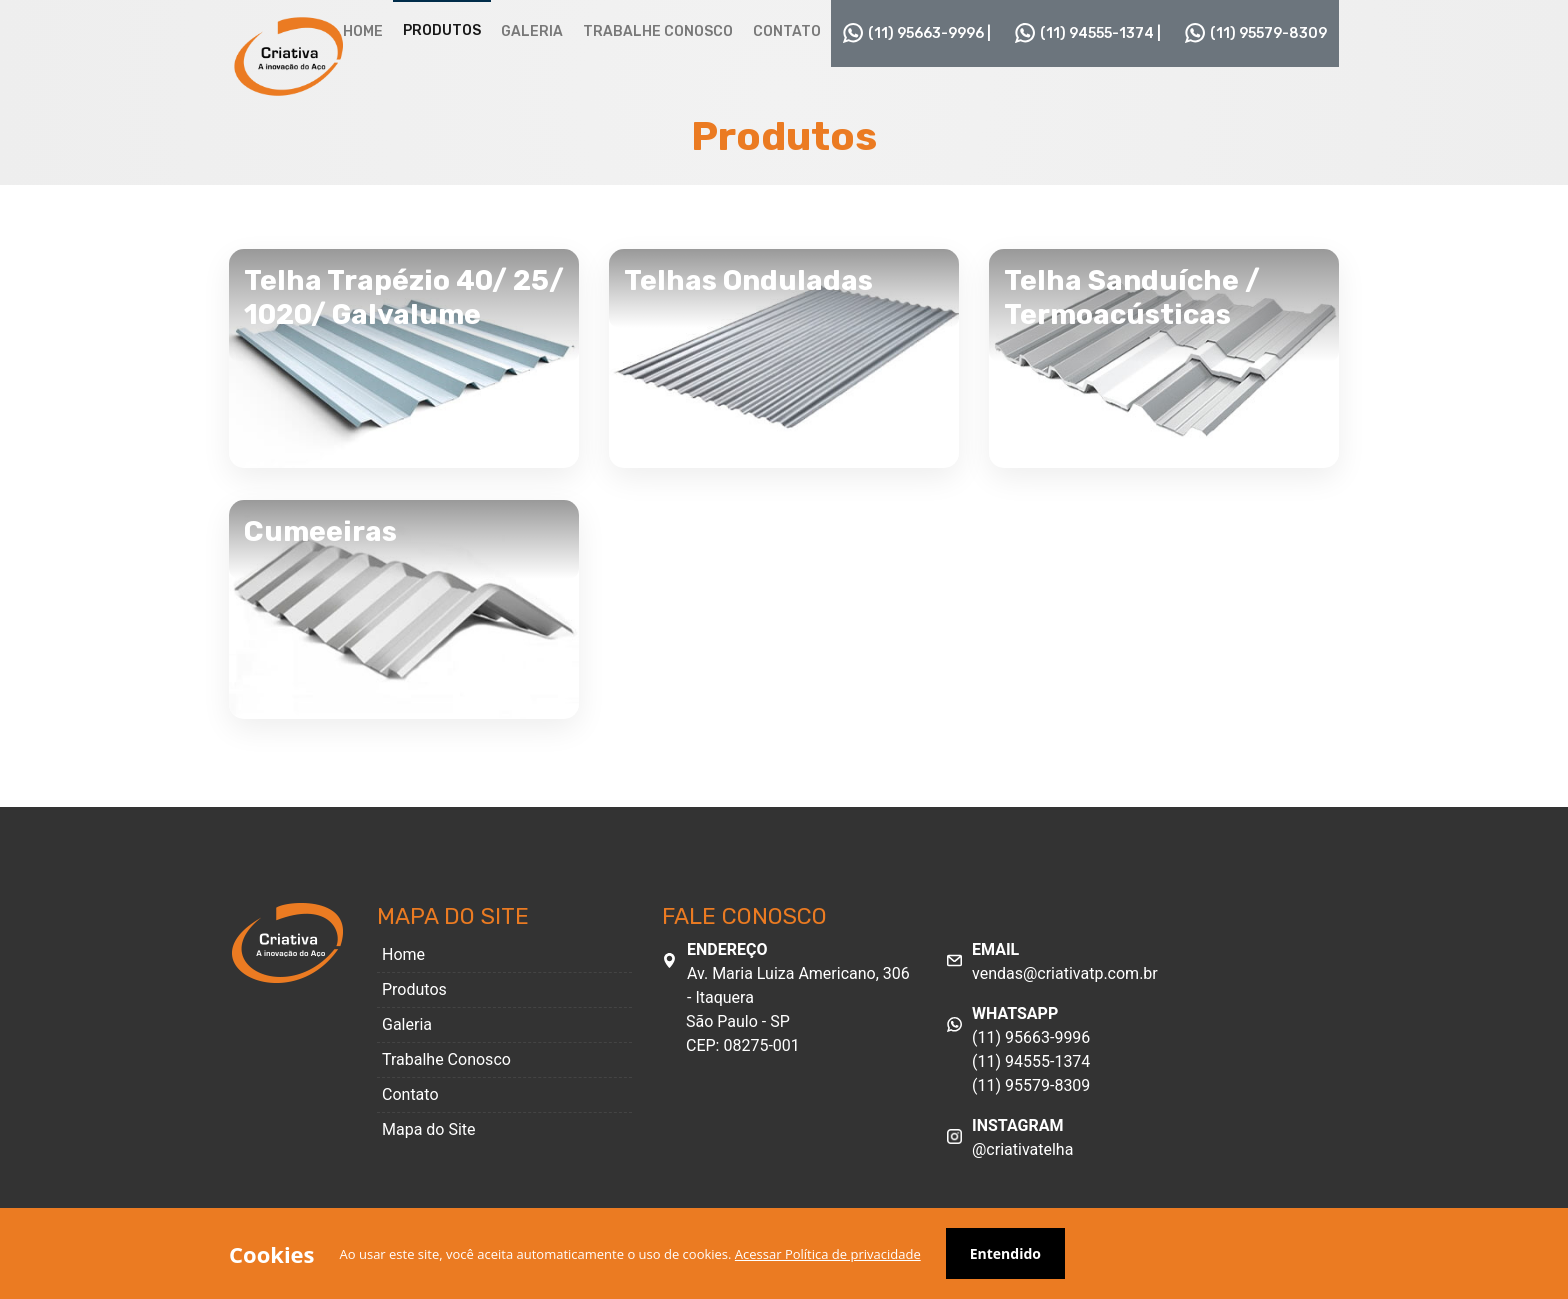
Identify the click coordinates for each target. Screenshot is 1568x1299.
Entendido (1005, 1253)
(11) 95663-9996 (1031, 1037)
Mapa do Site (429, 1129)
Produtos (442, 30)
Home (363, 31)
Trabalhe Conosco (658, 31)
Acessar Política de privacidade (828, 1254)
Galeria (532, 31)
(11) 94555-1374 (1031, 1061)
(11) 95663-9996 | (917, 33)
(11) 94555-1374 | (1088, 33)
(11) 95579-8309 (1256, 33)
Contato (787, 31)
